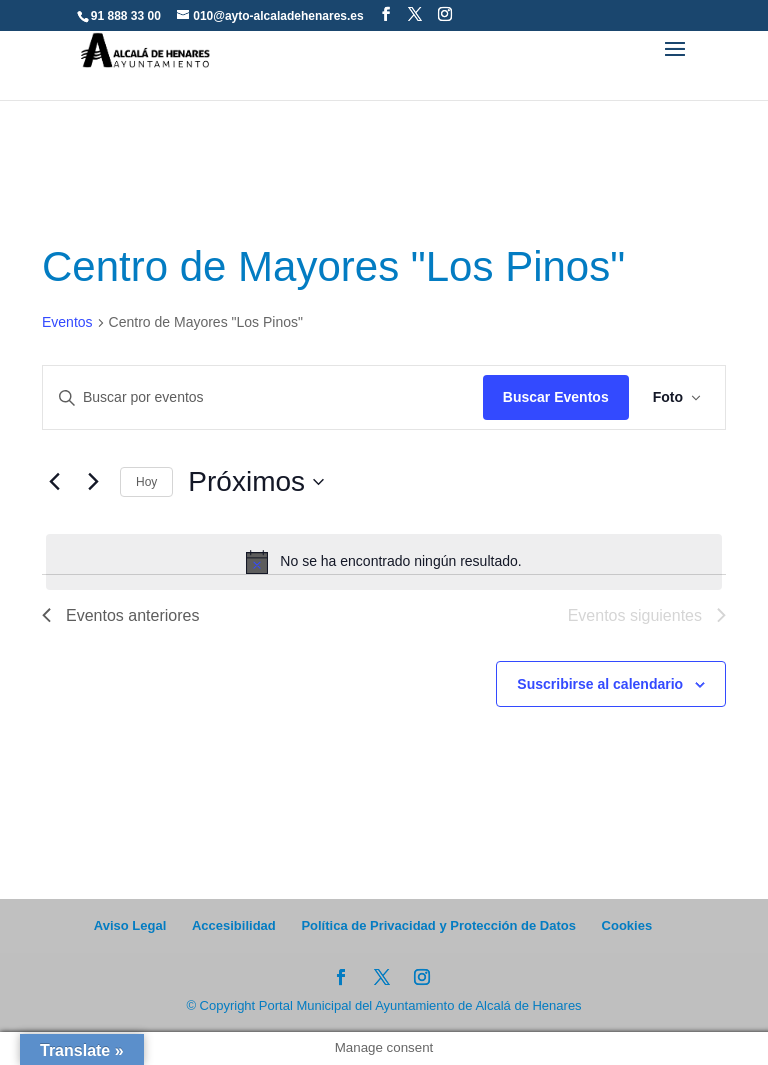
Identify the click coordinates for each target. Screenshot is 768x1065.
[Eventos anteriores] (54, 482)
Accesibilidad (234, 925)
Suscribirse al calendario (600, 684)
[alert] (384, 562)
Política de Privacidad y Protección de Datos (438, 925)
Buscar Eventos (556, 397)
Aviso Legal (130, 925)
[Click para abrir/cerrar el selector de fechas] (256, 482)
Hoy (146, 482)
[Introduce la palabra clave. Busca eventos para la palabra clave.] (263, 397)
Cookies (627, 925)
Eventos (67, 322)
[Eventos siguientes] (93, 482)
